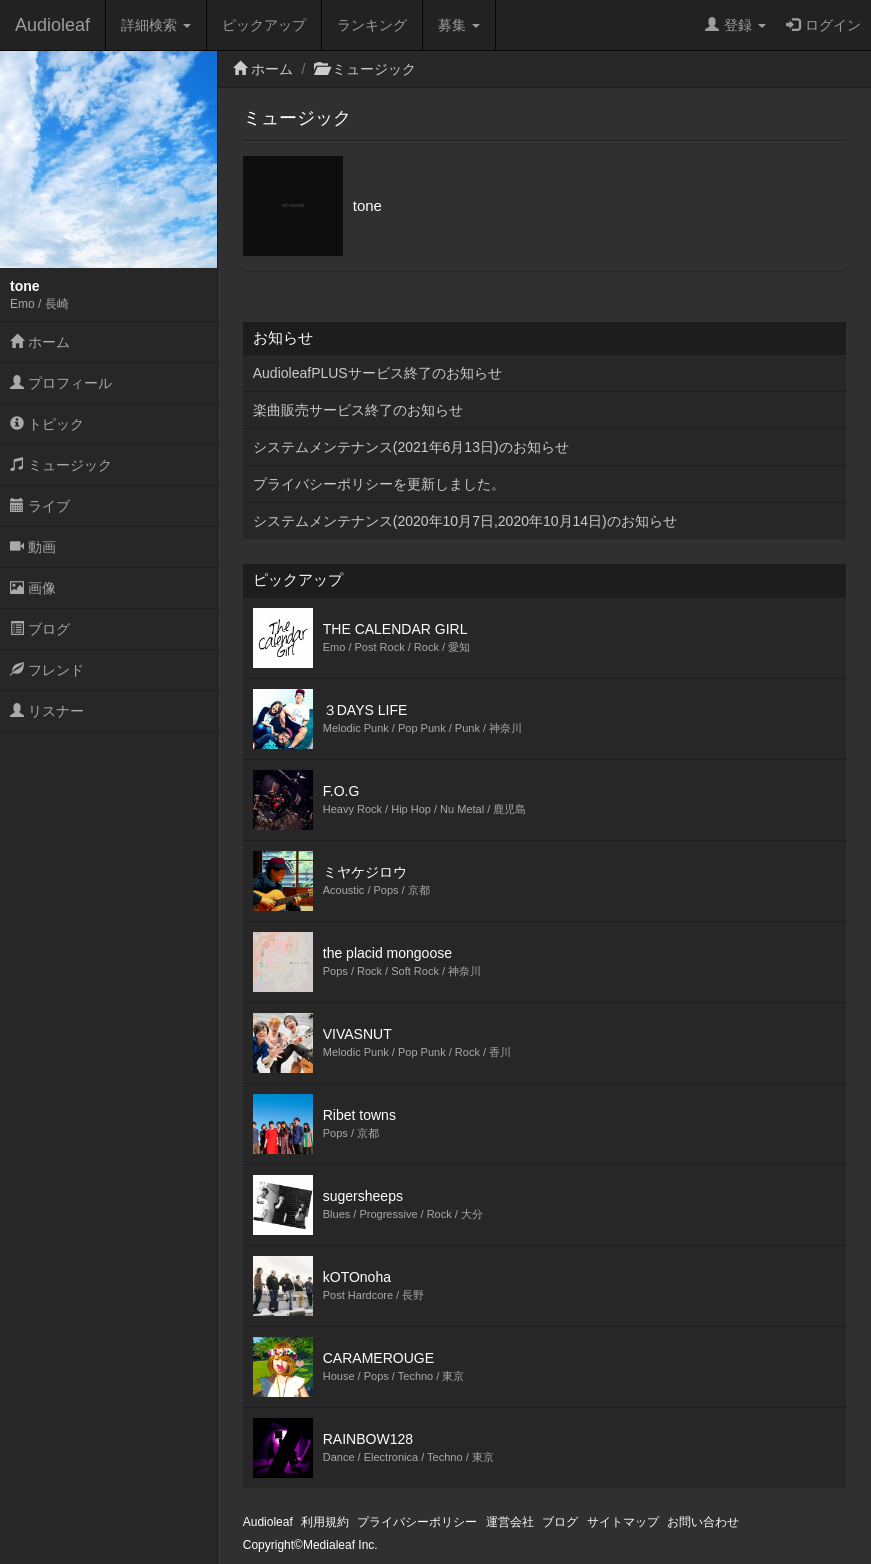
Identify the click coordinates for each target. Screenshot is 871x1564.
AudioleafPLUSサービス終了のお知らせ (377, 373)
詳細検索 (156, 25)
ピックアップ (264, 25)
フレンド (47, 670)
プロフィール (61, 383)
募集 (459, 25)
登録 (735, 25)
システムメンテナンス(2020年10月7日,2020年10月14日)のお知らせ (465, 521)
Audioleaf (52, 25)
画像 (33, 588)
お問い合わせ (703, 1522)
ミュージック (61, 465)
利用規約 (325, 1522)
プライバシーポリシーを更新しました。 (379, 484)
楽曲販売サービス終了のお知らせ (358, 410)
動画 (33, 547)
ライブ (40, 506)
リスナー (47, 711)
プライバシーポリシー (417, 1522)
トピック (47, 424)
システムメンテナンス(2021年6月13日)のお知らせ (411, 447)
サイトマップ (623, 1522)
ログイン (823, 25)
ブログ (40, 629)
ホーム (40, 342)
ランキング (372, 25)
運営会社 (510, 1522)
